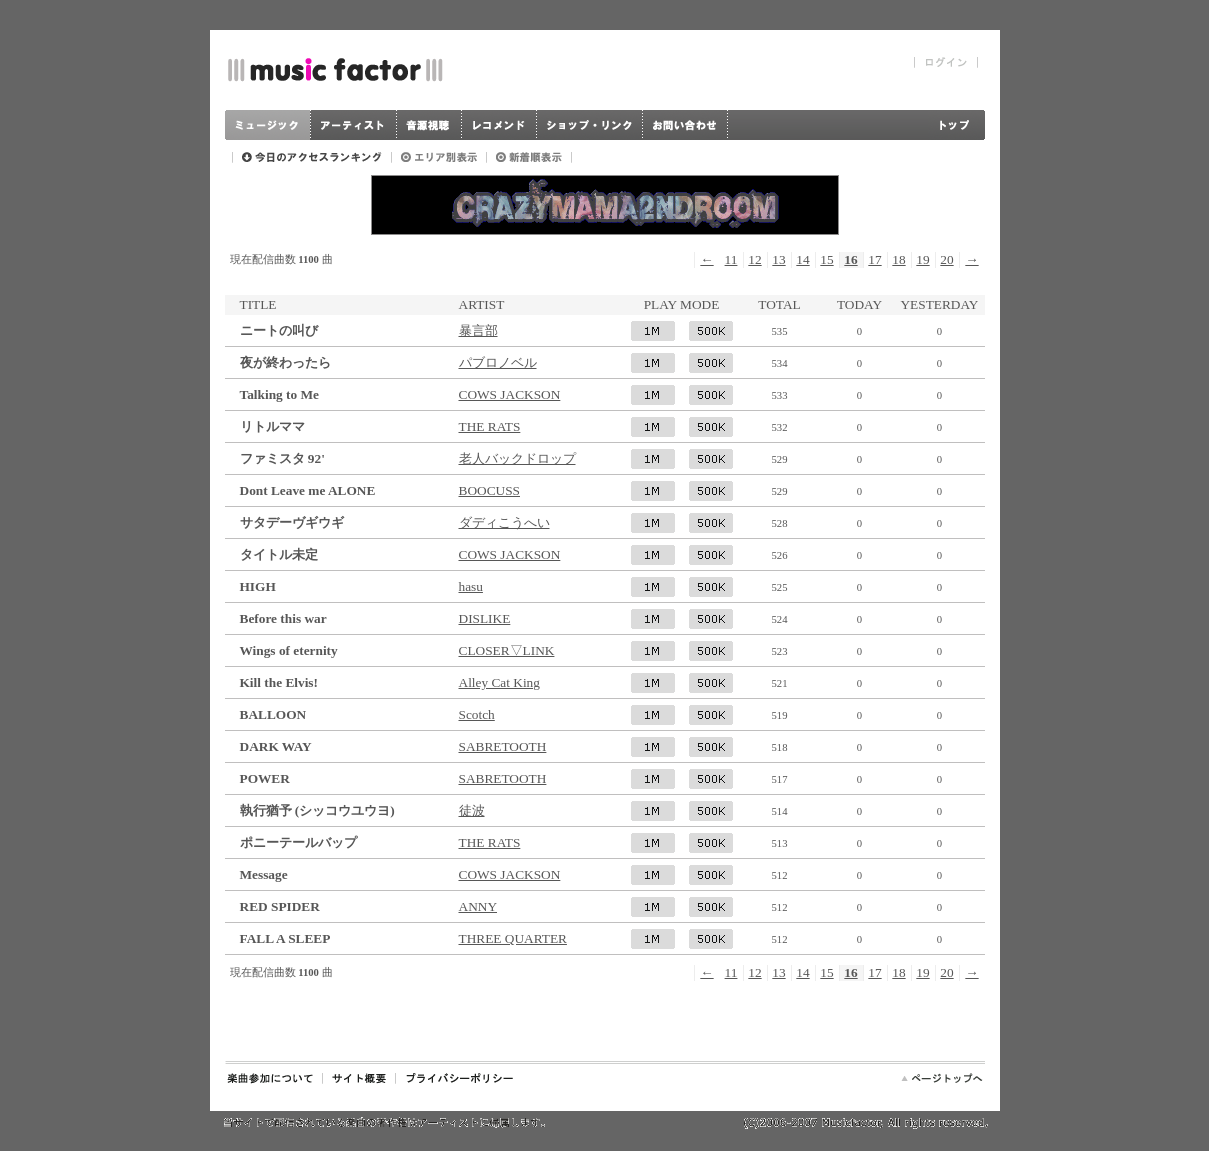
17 (874, 259)
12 (754, 259)
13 (778, 259)
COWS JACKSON (510, 394)
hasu (471, 586)
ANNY (478, 906)
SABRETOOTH (503, 746)
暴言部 (478, 330)
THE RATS (490, 426)
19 (922, 259)
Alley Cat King (499, 682)
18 (898, 259)
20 (946, 259)
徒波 (472, 810)
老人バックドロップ (517, 458)
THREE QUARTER (513, 938)
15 (826, 259)
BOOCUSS (489, 490)
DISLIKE (485, 618)
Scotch (477, 714)
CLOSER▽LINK (507, 650)
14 (802, 259)
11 (731, 259)
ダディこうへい (504, 522)
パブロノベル (498, 362)
